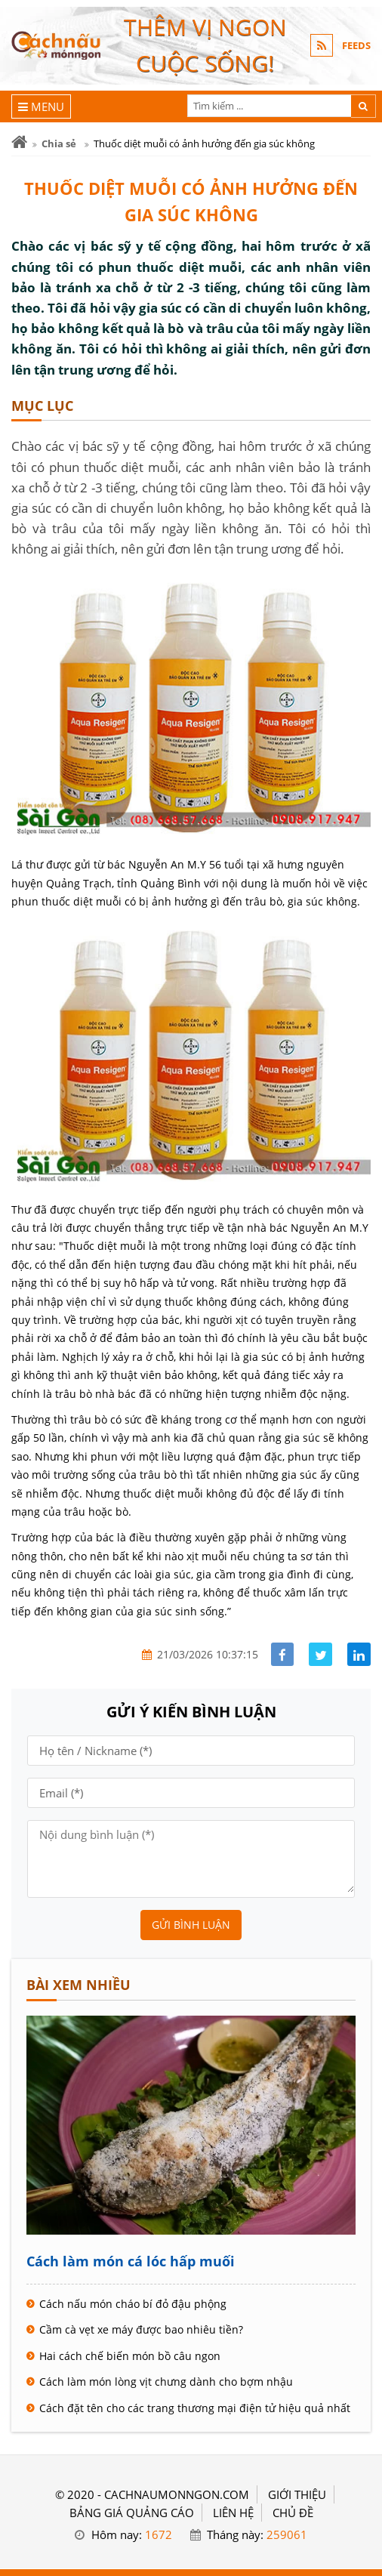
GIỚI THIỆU (297, 2494)
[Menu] (41, 106)
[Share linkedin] (359, 1654)
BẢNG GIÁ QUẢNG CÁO (131, 2512)
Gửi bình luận (191, 1924)
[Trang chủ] (19, 142)
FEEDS (356, 45)
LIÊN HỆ (233, 2512)
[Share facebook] (282, 1654)
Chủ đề (293, 2512)
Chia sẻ (59, 143)
